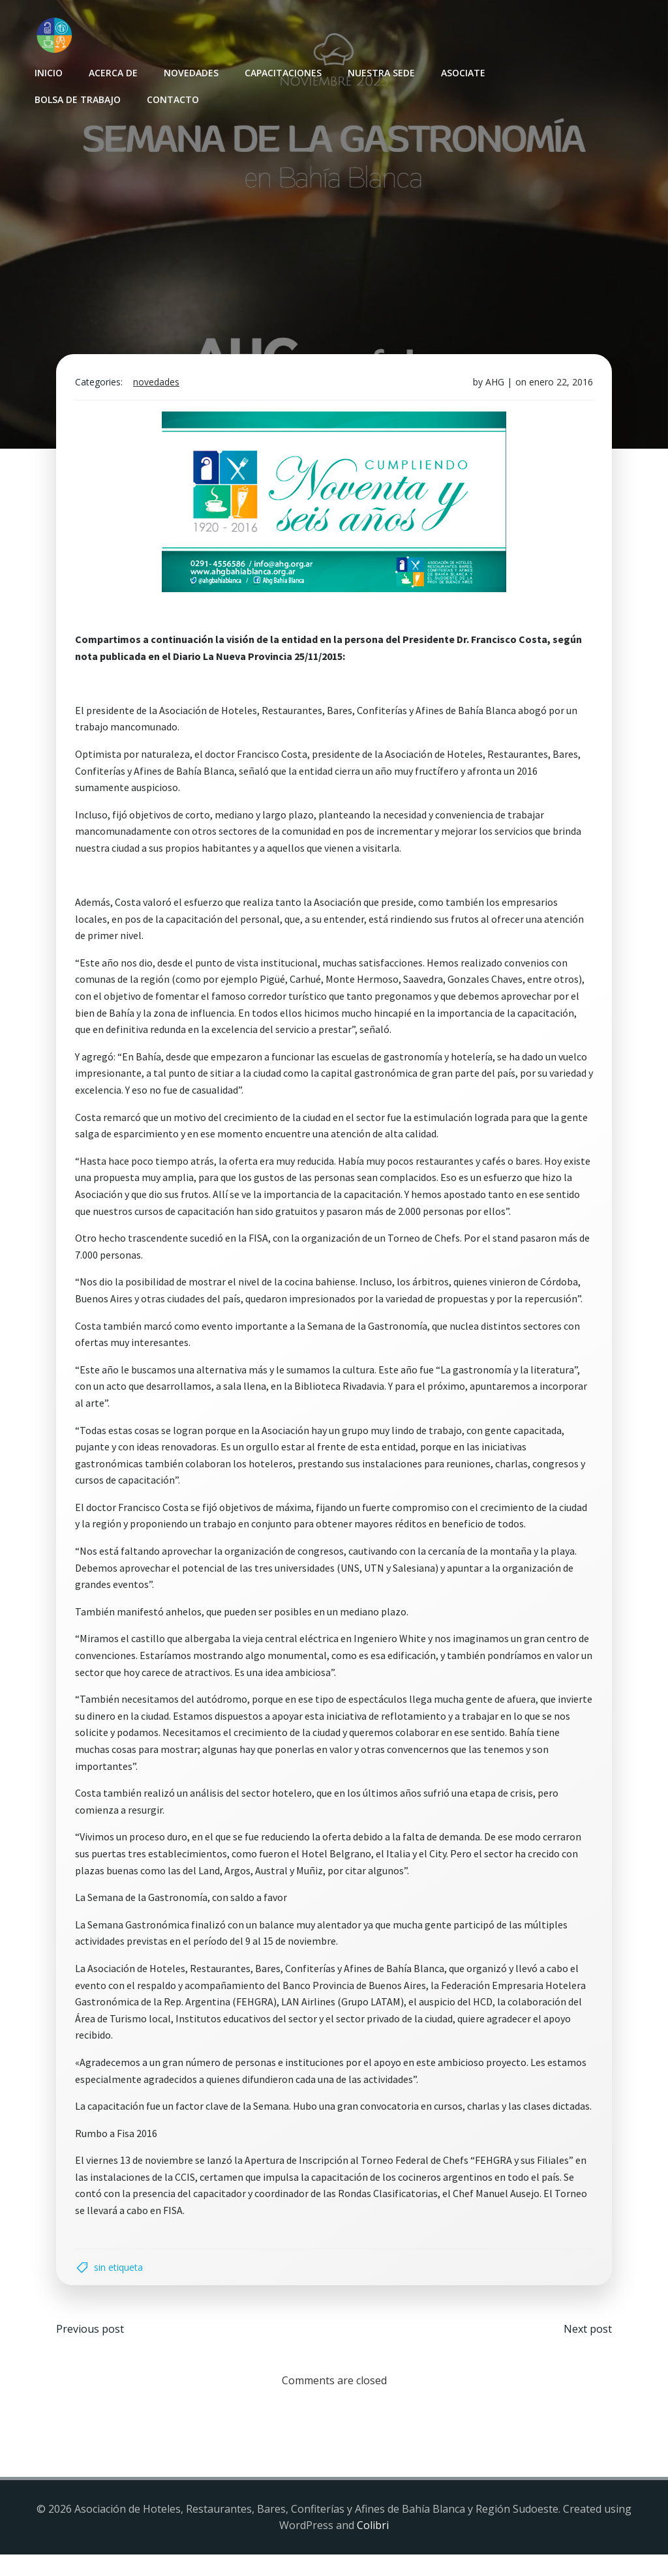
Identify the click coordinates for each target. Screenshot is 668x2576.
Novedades (190, 72)
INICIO (48, 72)
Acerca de (112, 72)
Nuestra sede (380, 72)
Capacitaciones (282, 72)
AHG (493, 384)
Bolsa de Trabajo (77, 99)
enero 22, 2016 (560, 384)
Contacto (172, 99)
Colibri (373, 2546)
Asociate (462, 72)
